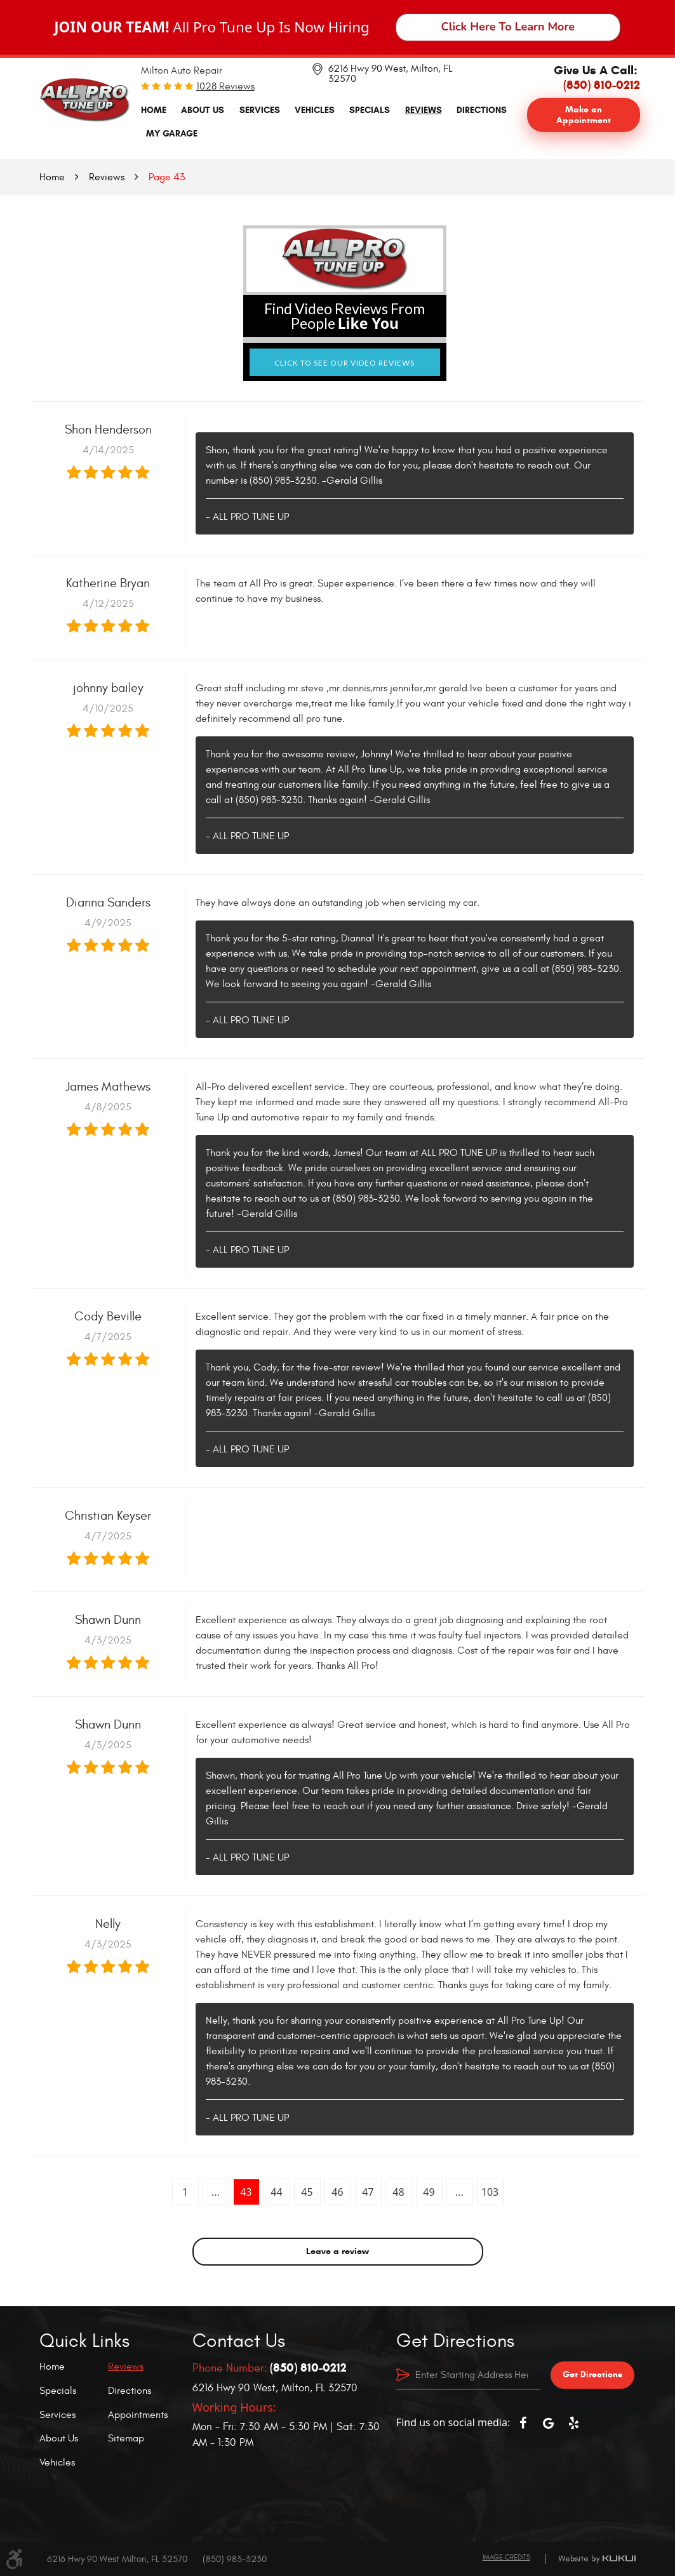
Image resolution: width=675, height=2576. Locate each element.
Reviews (423, 110)
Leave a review (337, 2251)
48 (398, 2192)
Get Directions (592, 2374)
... (215, 2192)
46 (337, 2192)
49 (428, 2192)
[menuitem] (153, 109)
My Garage (171, 133)
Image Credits (506, 2557)
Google (548, 2423)
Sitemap (126, 2438)
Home (153, 110)
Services (259, 110)
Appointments (138, 2414)
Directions (482, 110)
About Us (202, 110)
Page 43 (167, 177)
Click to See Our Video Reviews (344, 363)
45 (306, 2192)
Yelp (573, 2423)
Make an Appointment (583, 115)
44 (276, 2192)
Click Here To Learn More (508, 26)
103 (489, 2192)
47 (367, 2192)
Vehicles (315, 110)
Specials (369, 110)
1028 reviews (225, 86)
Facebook (522, 2423)
